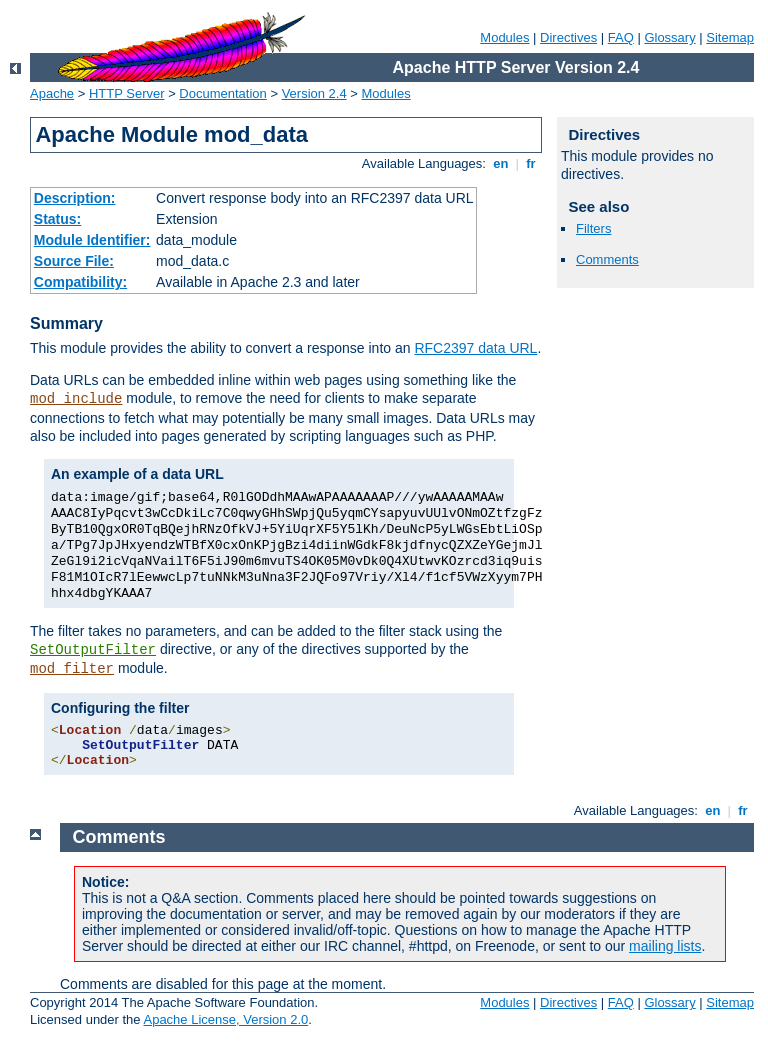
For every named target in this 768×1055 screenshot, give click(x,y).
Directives (568, 37)
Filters (593, 228)
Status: (57, 219)
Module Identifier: (92, 240)
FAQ (621, 37)
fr (531, 163)
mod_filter (72, 669)
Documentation (222, 93)
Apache (52, 93)
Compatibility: (80, 282)
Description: (75, 198)
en (501, 163)
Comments (607, 259)
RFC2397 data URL (475, 348)
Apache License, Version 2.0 (225, 1019)
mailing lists (665, 946)
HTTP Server (127, 93)
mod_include (76, 399)
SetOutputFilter (93, 650)
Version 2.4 (314, 93)
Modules (504, 37)
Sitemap (730, 37)
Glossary (669, 37)
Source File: (74, 261)
